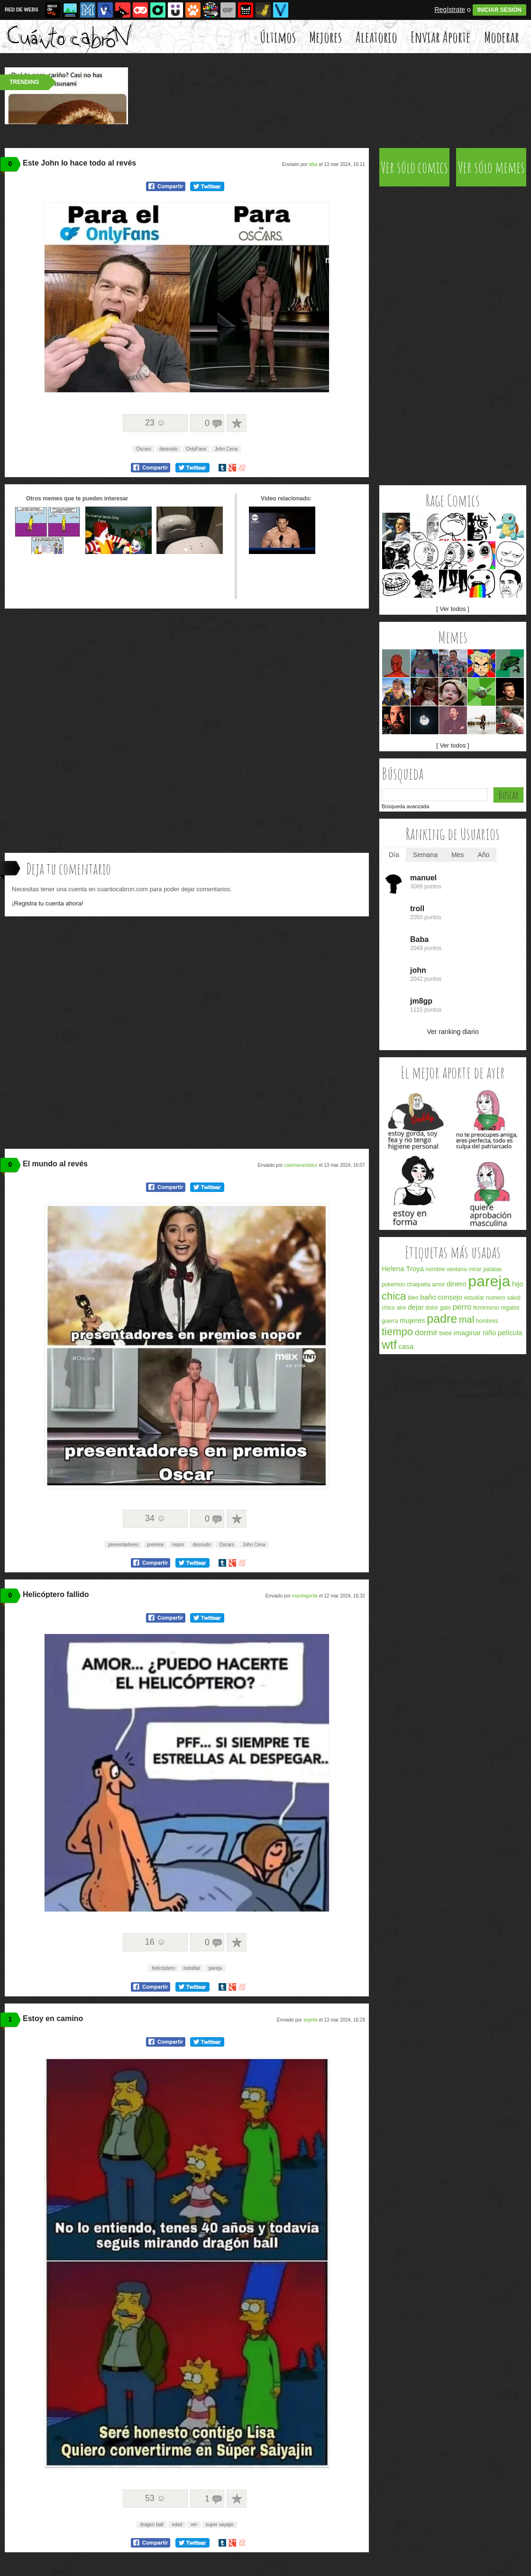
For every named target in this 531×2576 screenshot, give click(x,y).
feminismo (486, 1307)
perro (462, 1306)
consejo (450, 1297)
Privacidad (455, 1383)
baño (428, 1297)
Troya (415, 1269)
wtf (389, 1344)
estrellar (192, 1968)
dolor (431, 1307)
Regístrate (449, 9)
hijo (517, 1284)
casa (406, 1346)
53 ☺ (155, 2498)
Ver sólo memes (491, 167)
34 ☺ (155, 1518)
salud (514, 1297)
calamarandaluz (301, 1165)
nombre (435, 1269)
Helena (393, 1269)
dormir (426, 1332)
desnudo (168, 449)
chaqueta (418, 1284)
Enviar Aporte (440, 36)
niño (489, 1333)
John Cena (226, 449)
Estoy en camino (53, 2018)
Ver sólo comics (414, 167)
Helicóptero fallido (56, 1594)
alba (313, 164)
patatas (492, 1269)
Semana (425, 855)
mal (466, 1319)
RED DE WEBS (21, 9)
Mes (457, 855)
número (495, 1297)
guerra (390, 1321)
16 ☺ (155, 1942)
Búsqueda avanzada (405, 806)
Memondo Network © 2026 (490, 1395)
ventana (457, 1269)
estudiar (474, 1297)
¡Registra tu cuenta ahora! (47, 903)
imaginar (467, 1333)
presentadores (123, 1544)
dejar (415, 1307)
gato (445, 1307)
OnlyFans (196, 449)
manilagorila (305, 1595)
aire (401, 1307)
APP (518, 1383)
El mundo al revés (55, 1164)
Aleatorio (376, 36)
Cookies (483, 1383)
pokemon (393, 1284)
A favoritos (237, 423)
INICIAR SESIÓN (499, 10)
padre (442, 1318)
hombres (487, 1321)
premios (155, 1544)
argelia (310, 2019)
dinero (457, 1284)
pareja (215, 1968)
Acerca (402, 1383)
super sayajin (220, 2524)
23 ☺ (155, 422)
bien (413, 1297)
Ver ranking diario (453, 1031)
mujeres (412, 1320)
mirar (474, 1269)
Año (483, 855)
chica (394, 1296)
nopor (178, 1544)
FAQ (503, 1383)
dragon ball (151, 2524)
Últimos (278, 36)
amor (438, 1284)
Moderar (501, 36)
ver (194, 2524)
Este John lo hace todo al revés (79, 163)
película (510, 1333)
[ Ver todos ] (452, 608)
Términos (427, 1383)
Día (394, 855)
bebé (445, 1333)
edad (177, 2524)
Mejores (325, 36)
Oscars (143, 449)
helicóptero (163, 1968)
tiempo (397, 1332)
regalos (510, 1307)
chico (388, 1307)
